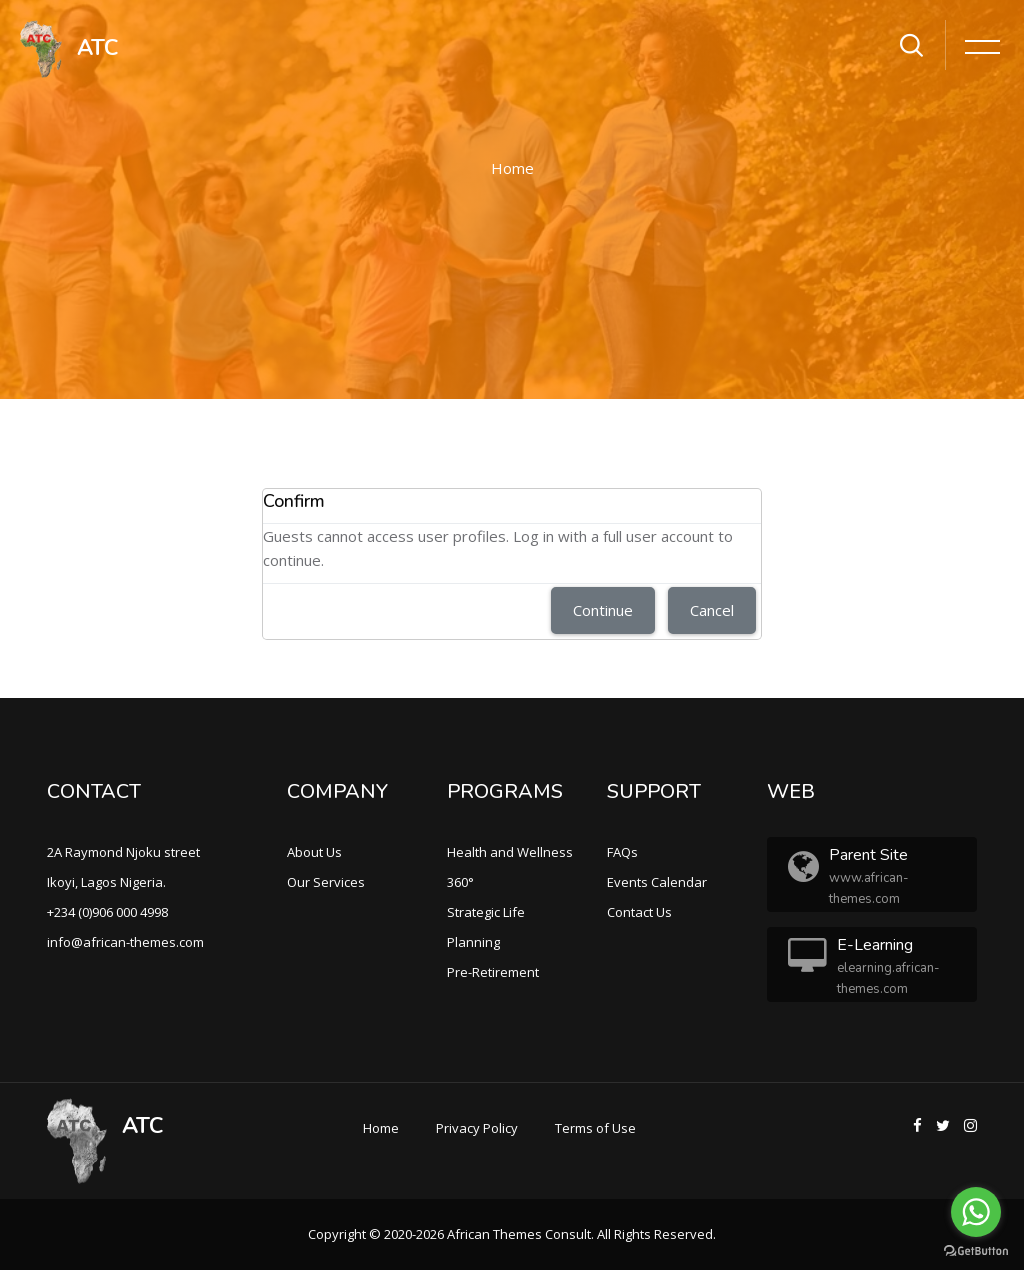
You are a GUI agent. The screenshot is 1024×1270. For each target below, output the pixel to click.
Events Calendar (657, 882)
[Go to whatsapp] (976, 1212)
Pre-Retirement (493, 972)
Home (512, 168)
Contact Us (639, 912)
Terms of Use (595, 1128)
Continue (603, 610)
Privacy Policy (477, 1128)
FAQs (622, 852)
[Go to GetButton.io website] (976, 1250)
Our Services (326, 882)
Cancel (712, 610)
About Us (314, 852)
